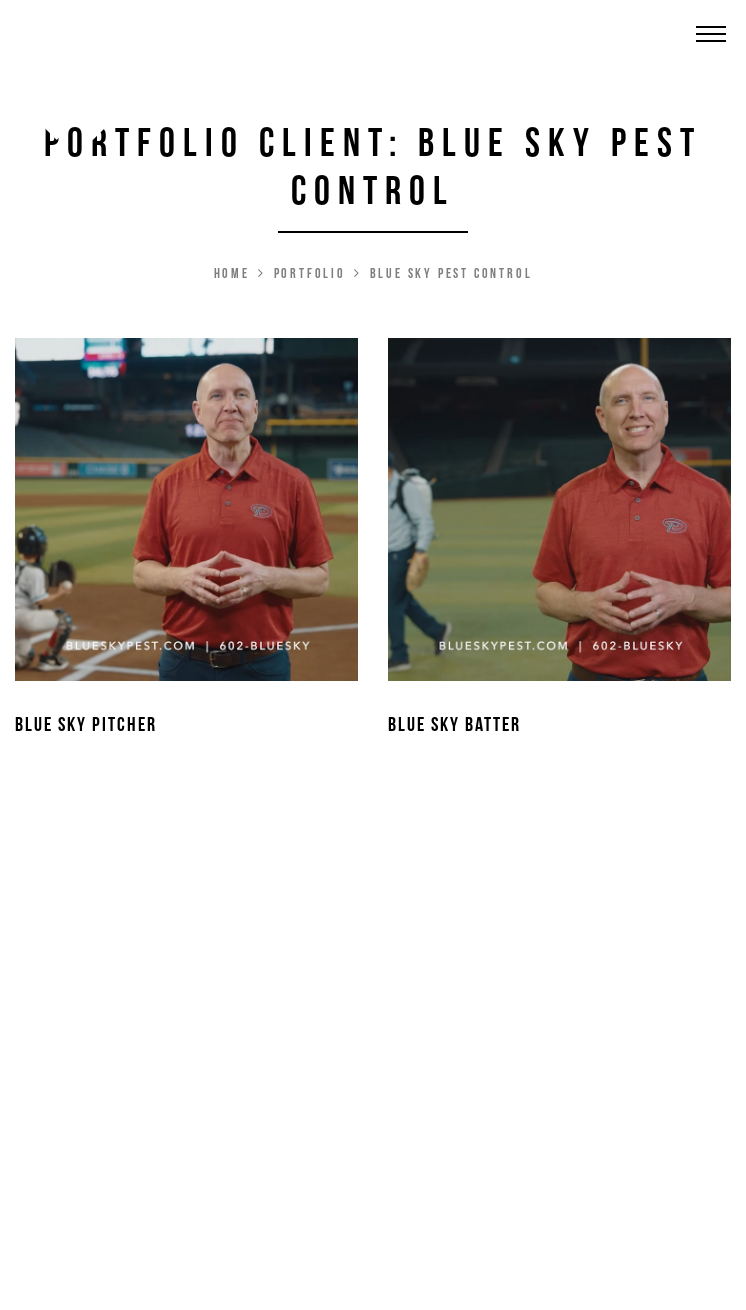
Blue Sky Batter (454, 725)
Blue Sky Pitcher (86, 725)
